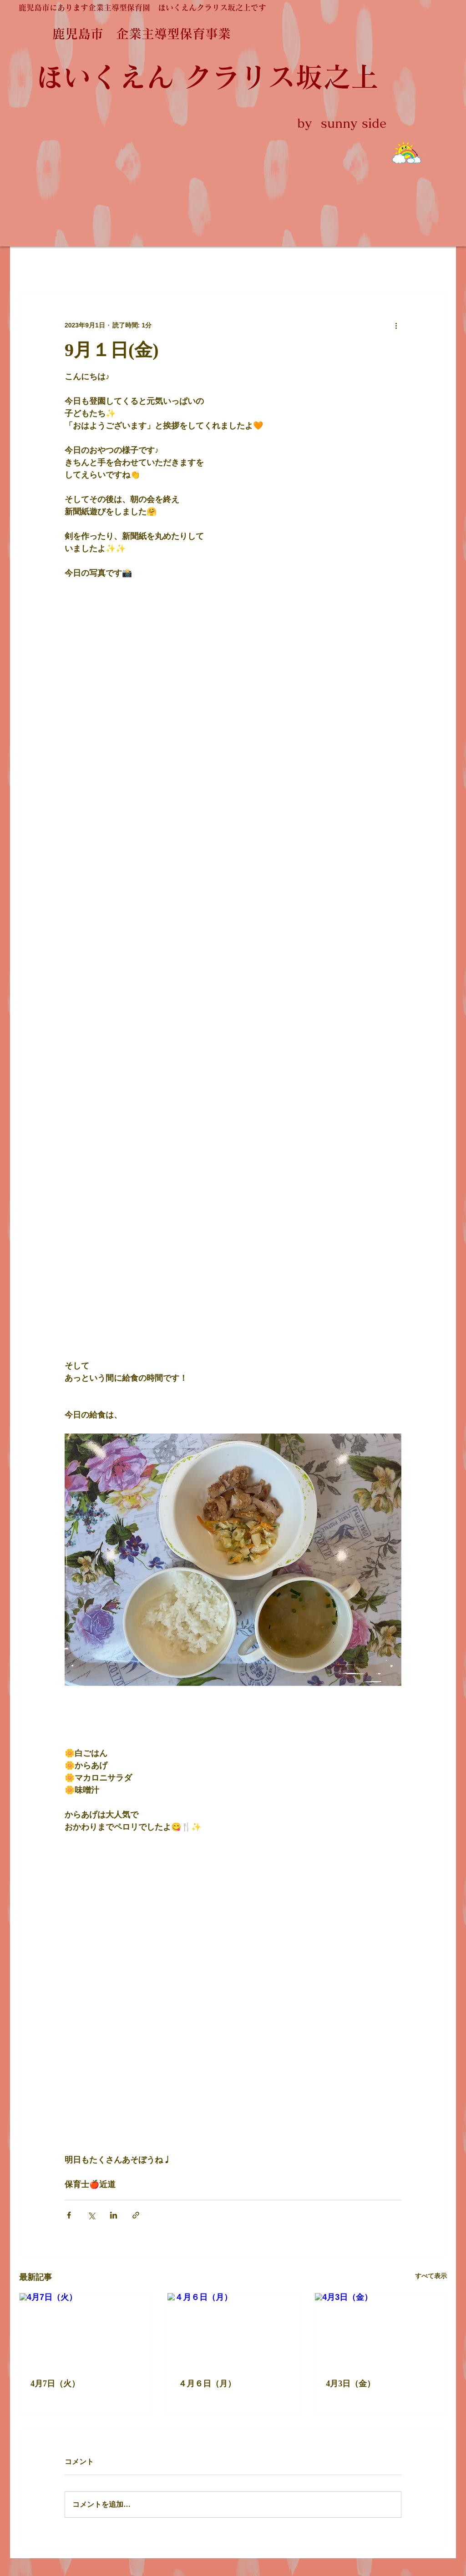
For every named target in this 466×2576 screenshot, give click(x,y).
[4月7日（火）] (85, 2330)
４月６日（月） (207, 2383)
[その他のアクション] (395, 325)
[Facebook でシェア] (69, 2215)
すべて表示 (431, 2275)
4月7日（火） (55, 2383)
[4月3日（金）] (380, 2330)
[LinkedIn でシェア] (113, 2215)
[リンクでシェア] (136, 2215)
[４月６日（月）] (233, 2330)
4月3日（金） (350, 2383)
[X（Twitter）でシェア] (91, 2215)
